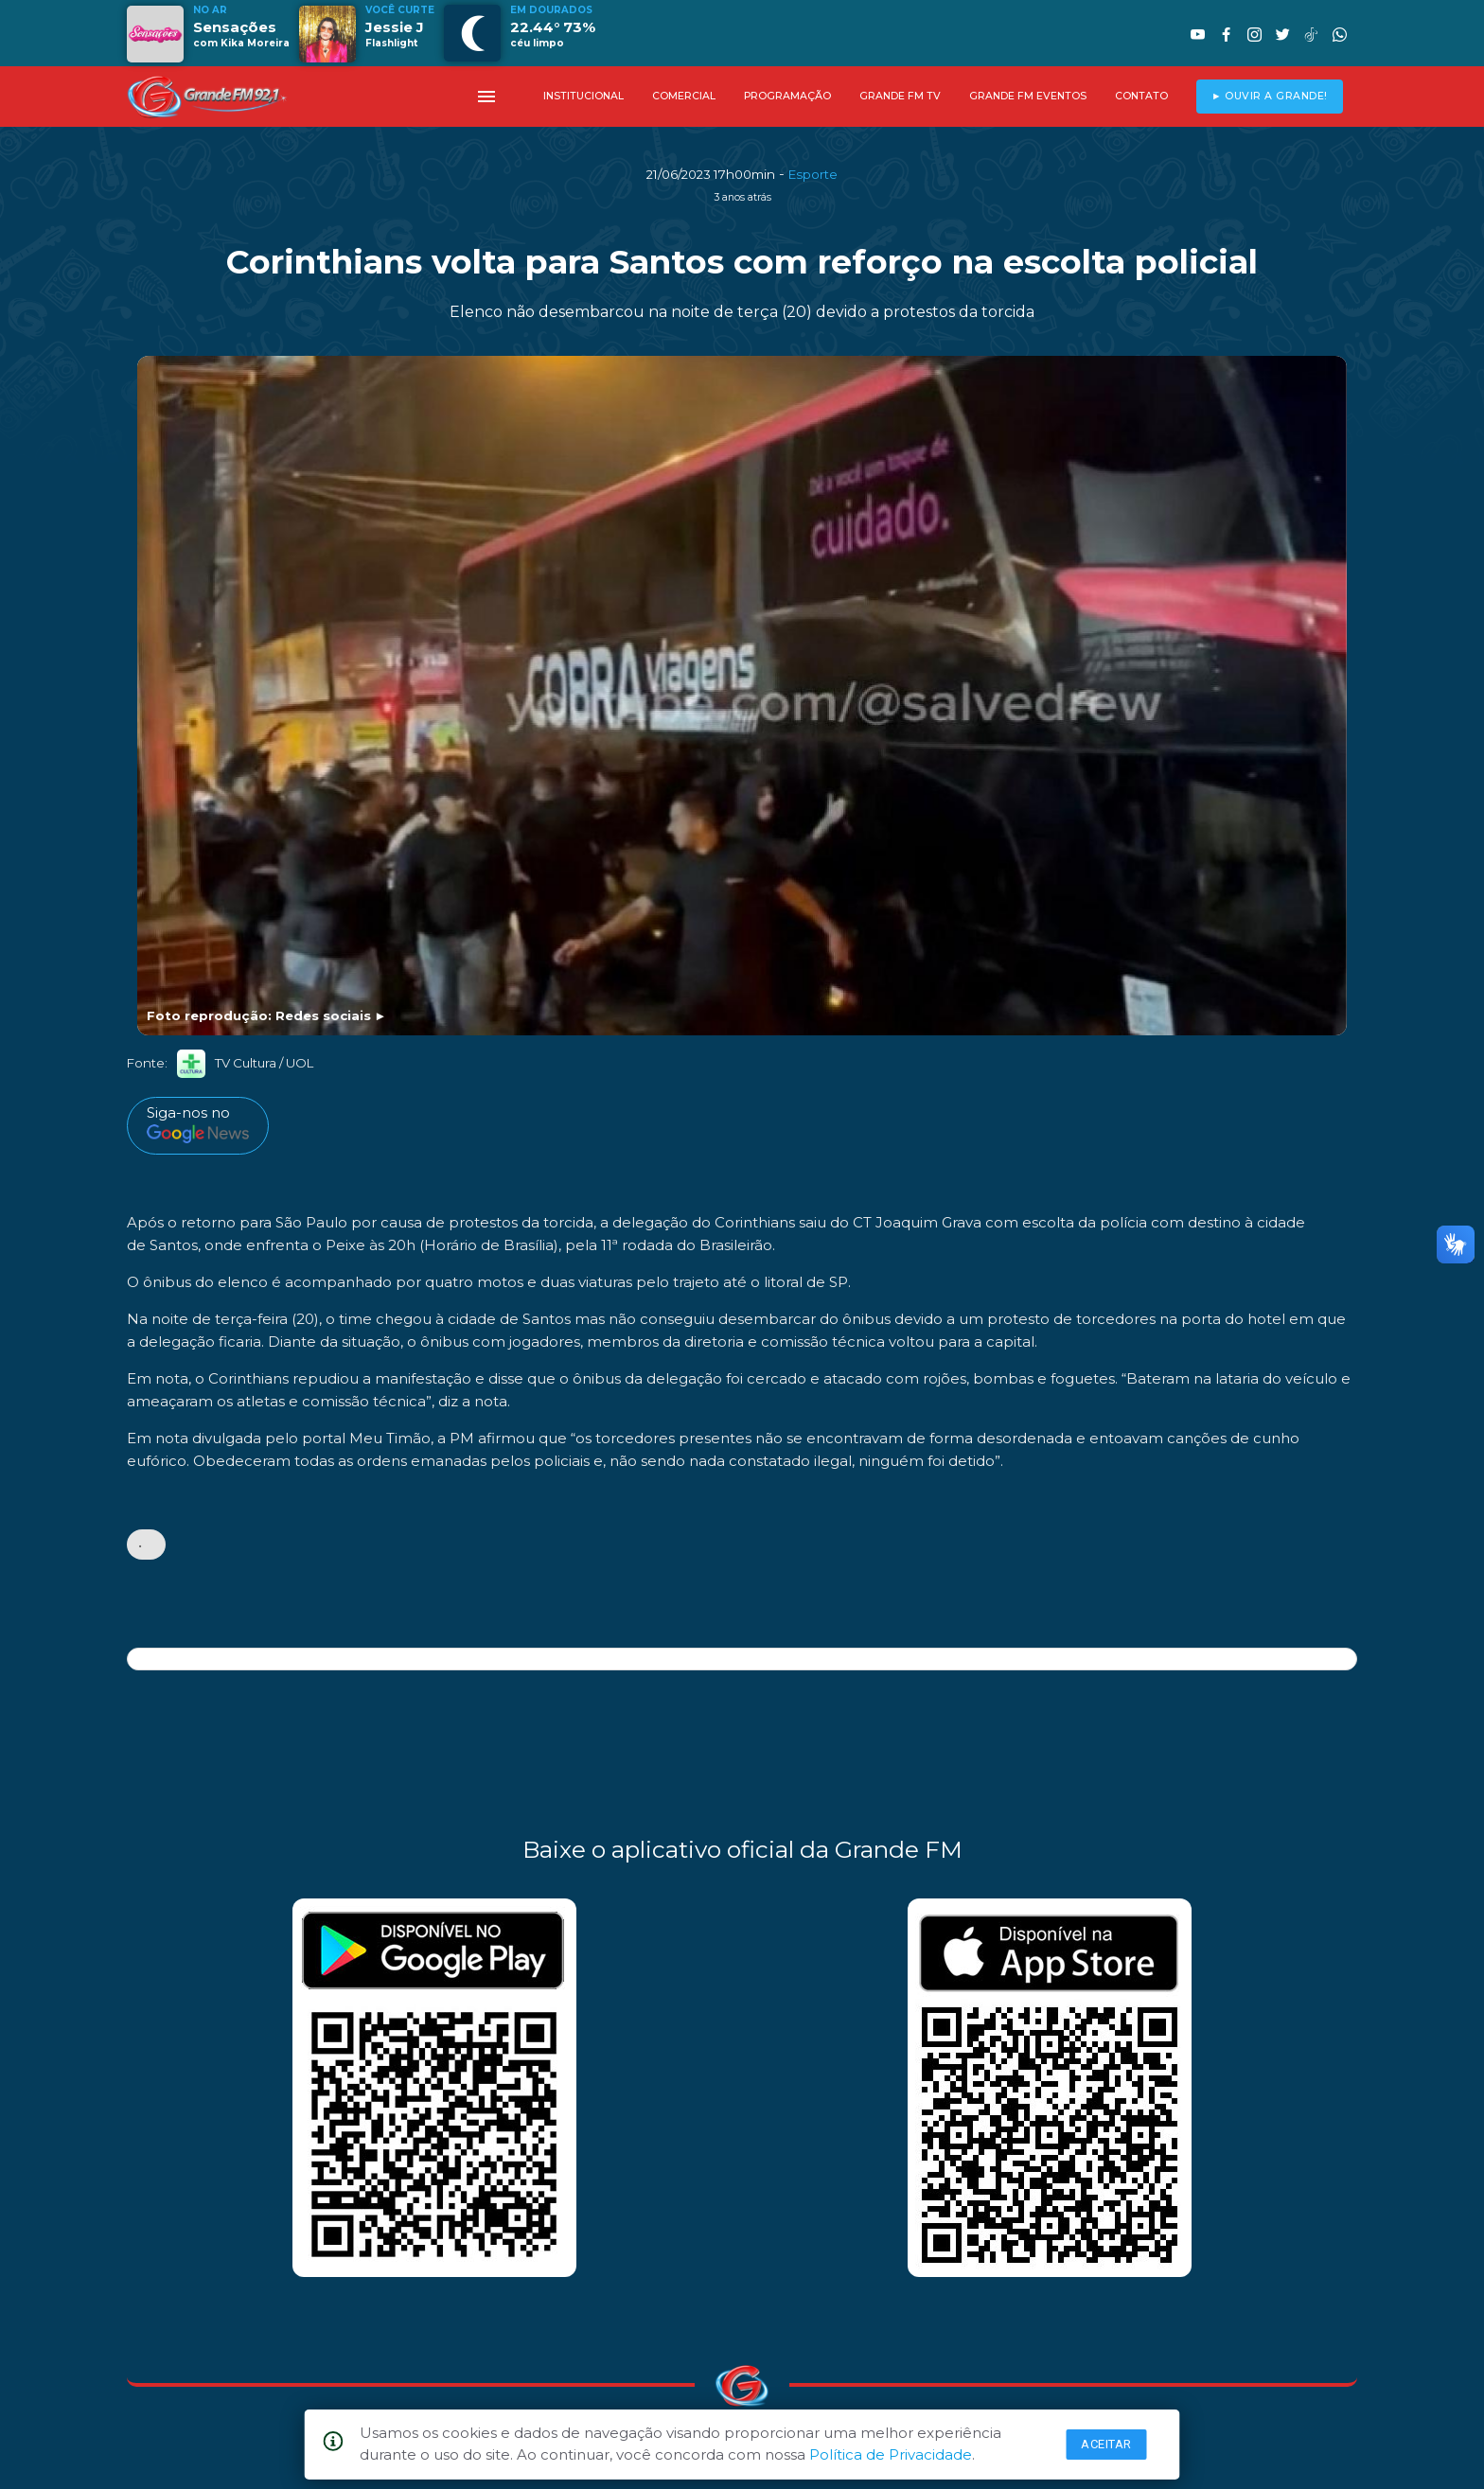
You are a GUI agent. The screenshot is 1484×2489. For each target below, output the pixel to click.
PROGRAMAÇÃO (787, 96)
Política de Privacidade (890, 2454)
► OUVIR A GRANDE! (1269, 96)
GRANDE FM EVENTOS (1027, 96)
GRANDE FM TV (900, 96)
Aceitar (1106, 2444)
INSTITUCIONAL (583, 96)
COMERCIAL (684, 96)
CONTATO (1141, 96)
